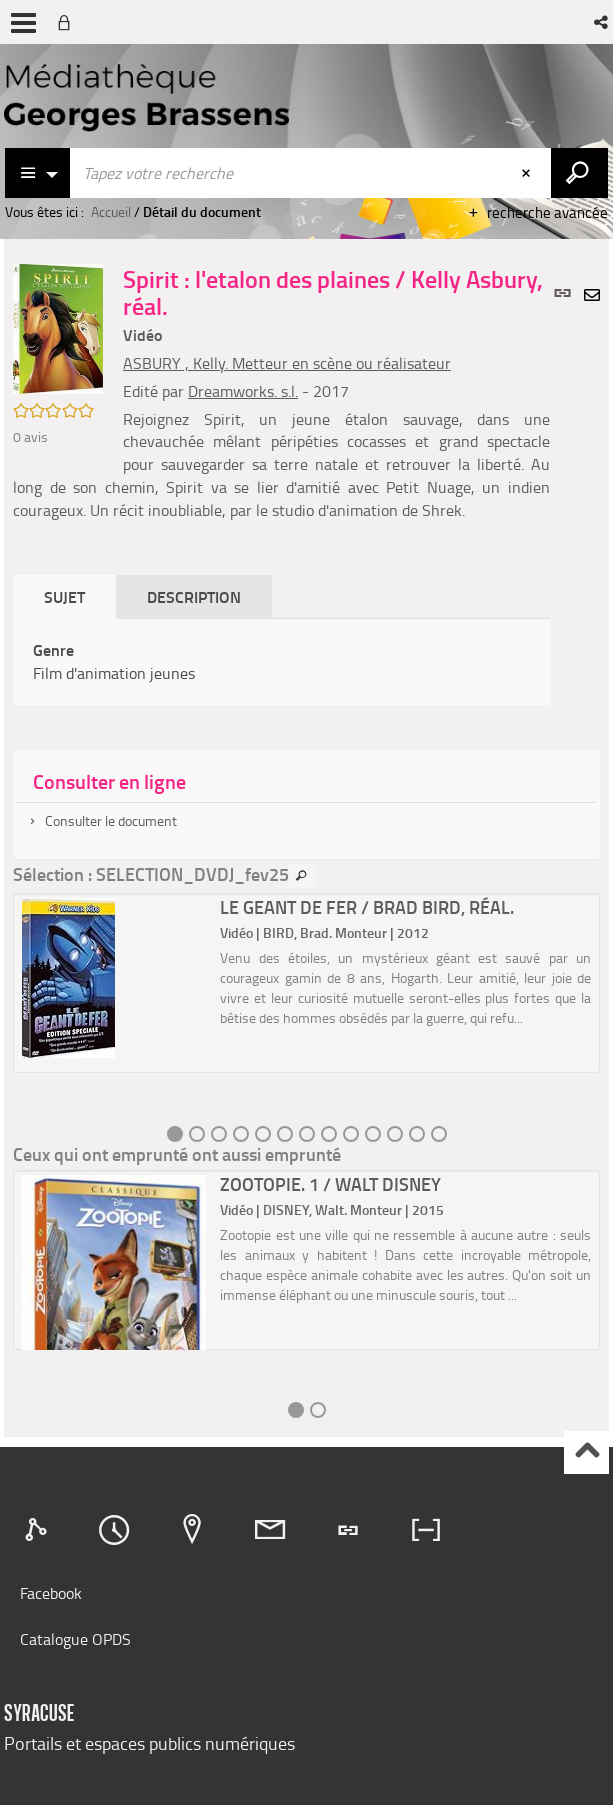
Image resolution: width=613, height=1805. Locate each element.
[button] (602, 22)
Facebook (51, 1593)
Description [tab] (194, 596)
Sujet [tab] (64, 596)
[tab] (39, 1530)
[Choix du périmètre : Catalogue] (38, 173)
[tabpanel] (281, 662)
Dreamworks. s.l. (243, 391)
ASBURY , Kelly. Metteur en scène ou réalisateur (287, 363)
